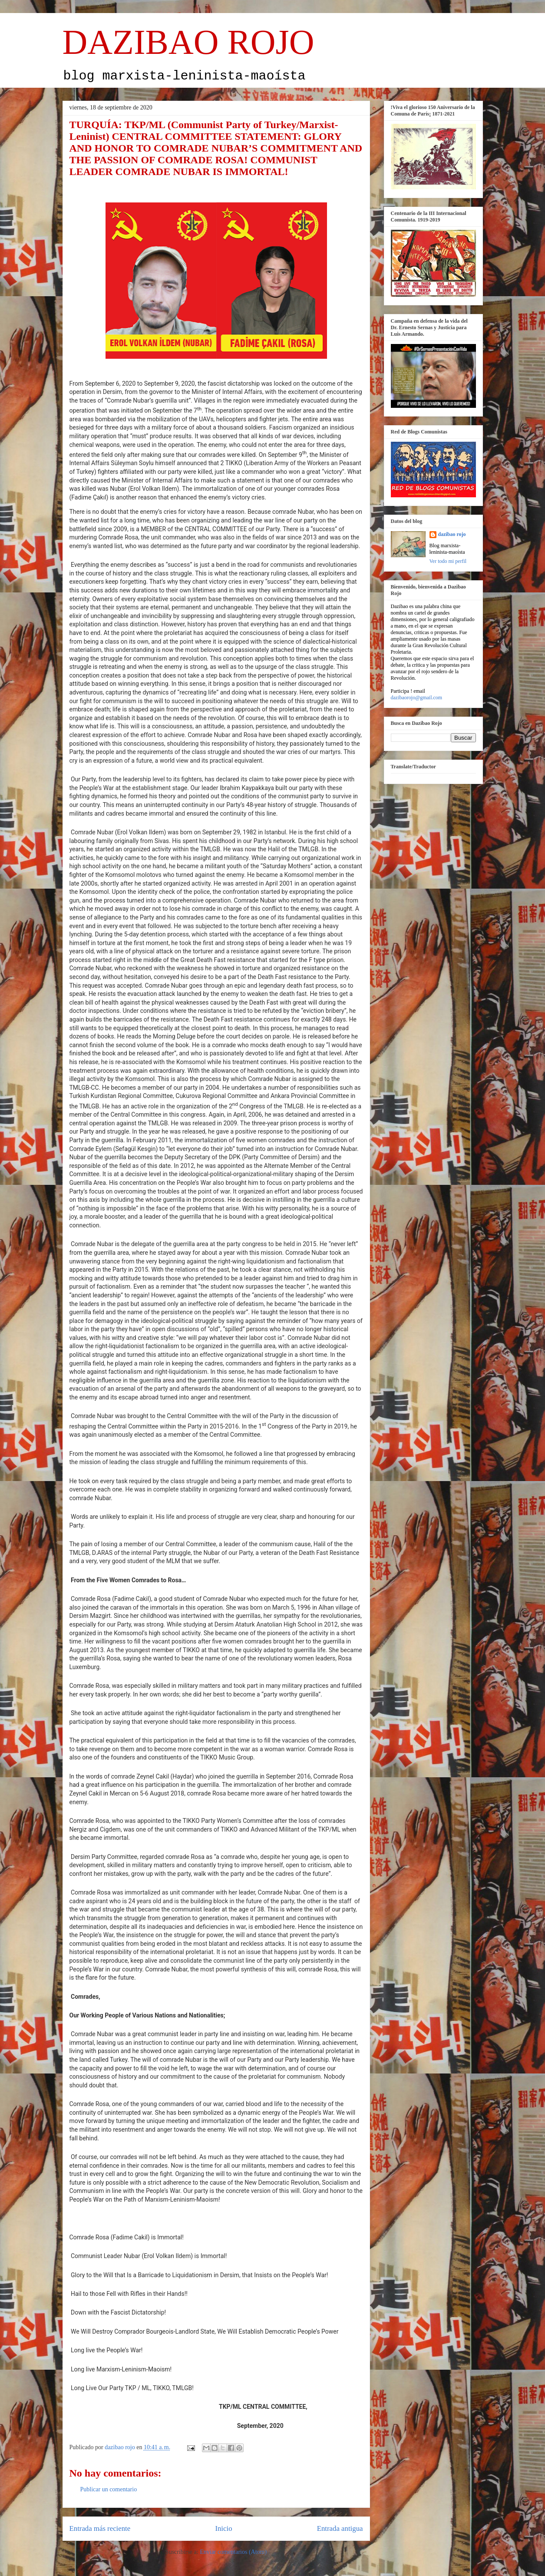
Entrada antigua (340, 2528)
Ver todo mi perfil (448, 561)
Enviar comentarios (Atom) (233, 2552)
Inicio (223, 2528)
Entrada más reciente (100, 2528)
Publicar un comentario (108, 2489)
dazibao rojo (452, 534)
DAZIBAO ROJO (188, 42)
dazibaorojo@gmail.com (417, 697)
